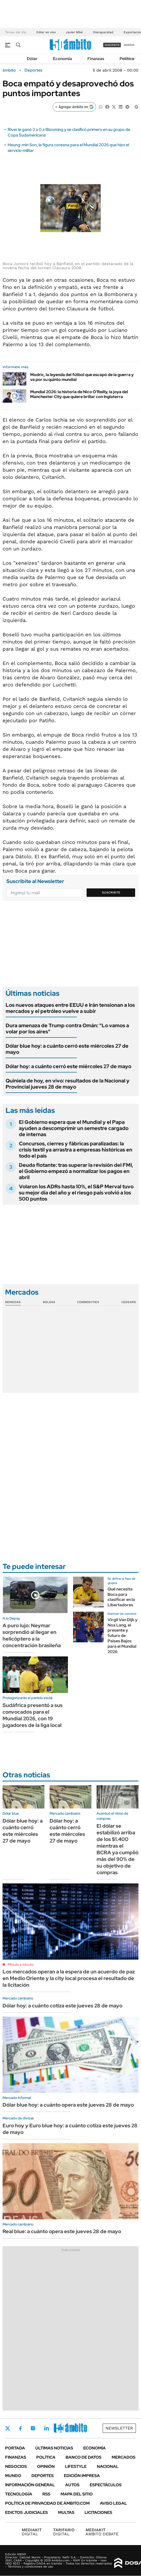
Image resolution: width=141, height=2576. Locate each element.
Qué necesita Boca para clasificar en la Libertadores (121, 1597)
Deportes (33, 70)
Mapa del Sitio (77, 2494)
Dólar (32, 58)
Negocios (16, 2466)
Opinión (46, 2466)
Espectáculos (106, 2485)
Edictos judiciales (26, 2512)
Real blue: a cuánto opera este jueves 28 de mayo (62, 2231)
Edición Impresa (82, 2475)
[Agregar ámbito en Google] (74, 106)
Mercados (123, 2457)
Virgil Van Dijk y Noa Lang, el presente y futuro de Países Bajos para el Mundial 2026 (122, 1635)
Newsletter (119, 2428)
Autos (72, 2485)
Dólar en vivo (46, 32)
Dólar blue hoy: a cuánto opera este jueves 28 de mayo (68, 2105)
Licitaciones (98, 2512)
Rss (46, 2494)
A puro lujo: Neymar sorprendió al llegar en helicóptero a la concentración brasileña (32, 1635)
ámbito (9, 70)
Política (127, 58)
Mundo (13, 2475)
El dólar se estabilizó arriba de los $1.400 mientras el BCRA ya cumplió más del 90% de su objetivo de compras (117, 1849)
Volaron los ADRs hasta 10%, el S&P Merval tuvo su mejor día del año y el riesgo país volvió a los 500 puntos (76, 1192)
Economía (62, 58)
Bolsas (49, 1302)
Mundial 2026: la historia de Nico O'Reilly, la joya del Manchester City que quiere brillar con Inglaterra (79, 394)
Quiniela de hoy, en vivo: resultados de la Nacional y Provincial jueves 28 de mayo (68, 1083)
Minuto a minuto (20, 1964)
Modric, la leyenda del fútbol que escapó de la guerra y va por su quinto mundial (82, 377)
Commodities (88, 1302)
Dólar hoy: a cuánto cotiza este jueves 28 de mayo (62, 2005)
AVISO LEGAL (113, 2503)
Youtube (60, 2428)
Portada (15, 2448)
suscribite (112, 44)
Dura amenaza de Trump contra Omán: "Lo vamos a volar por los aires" (67, 1028)
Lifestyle (76, 2466)
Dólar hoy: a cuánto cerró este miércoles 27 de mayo (68, 1066)
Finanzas (95, 58)
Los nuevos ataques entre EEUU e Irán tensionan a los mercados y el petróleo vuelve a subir (70, 1008)
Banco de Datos (83, 2457)
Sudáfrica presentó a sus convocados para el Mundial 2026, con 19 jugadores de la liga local (33, 1715)
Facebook (20, 2428)
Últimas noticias (54, 2448)
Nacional (108, 2466)
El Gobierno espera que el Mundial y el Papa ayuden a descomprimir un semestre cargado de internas (73, 1128)
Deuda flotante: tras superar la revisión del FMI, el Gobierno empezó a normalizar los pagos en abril (76, 1171)
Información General (30, 2485)
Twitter (7, 2428)
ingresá (129, 44)
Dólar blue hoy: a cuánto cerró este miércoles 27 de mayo (67, 1049)
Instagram (33, 2428)
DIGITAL (33, 2531)
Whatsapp (74, 2428)
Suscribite (111, 892)
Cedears (128, 1302)
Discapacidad (103, 32)
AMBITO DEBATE (102, 2531)
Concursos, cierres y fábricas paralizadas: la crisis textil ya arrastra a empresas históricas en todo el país (75, 1149)
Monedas (13, 1302)
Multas (66, 2512)
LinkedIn (46, 2428)
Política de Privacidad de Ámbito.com (47, 2503)
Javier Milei (74, 32)
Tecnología (18, 2494)
